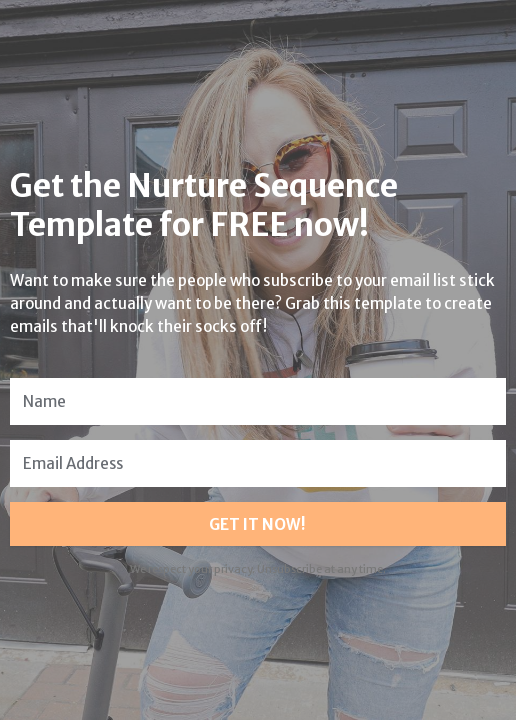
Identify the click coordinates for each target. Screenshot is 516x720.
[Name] (257, 401)
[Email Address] (257, 463)
